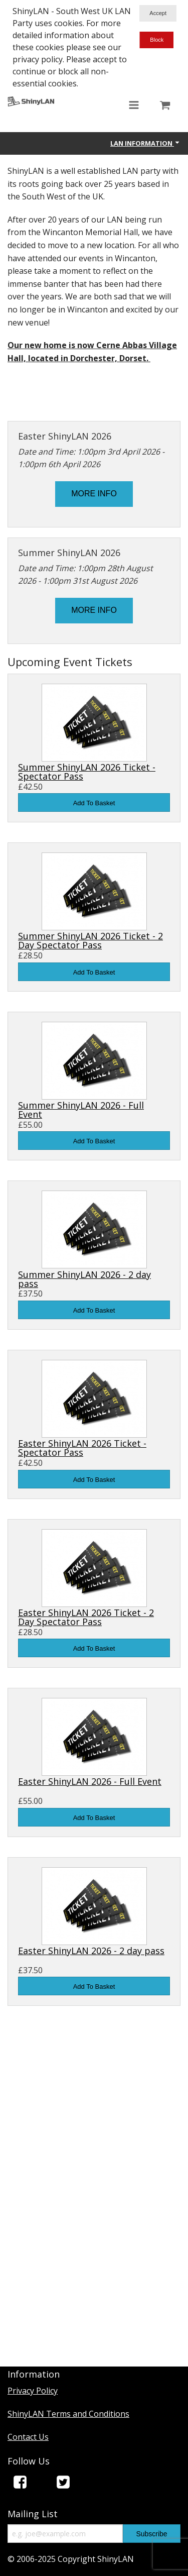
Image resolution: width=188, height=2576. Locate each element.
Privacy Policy (33, 2390)
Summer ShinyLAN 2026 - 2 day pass (84, 1279)
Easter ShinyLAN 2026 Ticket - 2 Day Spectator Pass (86, 1617)
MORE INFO (94, 493)
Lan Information (145, 143)
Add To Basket (94, 803)
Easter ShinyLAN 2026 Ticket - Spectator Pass (82, 1447)
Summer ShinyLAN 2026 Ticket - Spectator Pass (86, 771)
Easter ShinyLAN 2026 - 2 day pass (91, 1951)
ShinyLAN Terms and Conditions (68, 2413)
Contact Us (28, 2436)
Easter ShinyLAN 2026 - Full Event (89, 1781)
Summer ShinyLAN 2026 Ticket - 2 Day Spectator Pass (90, 940)
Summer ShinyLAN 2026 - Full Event (81, 1109)
